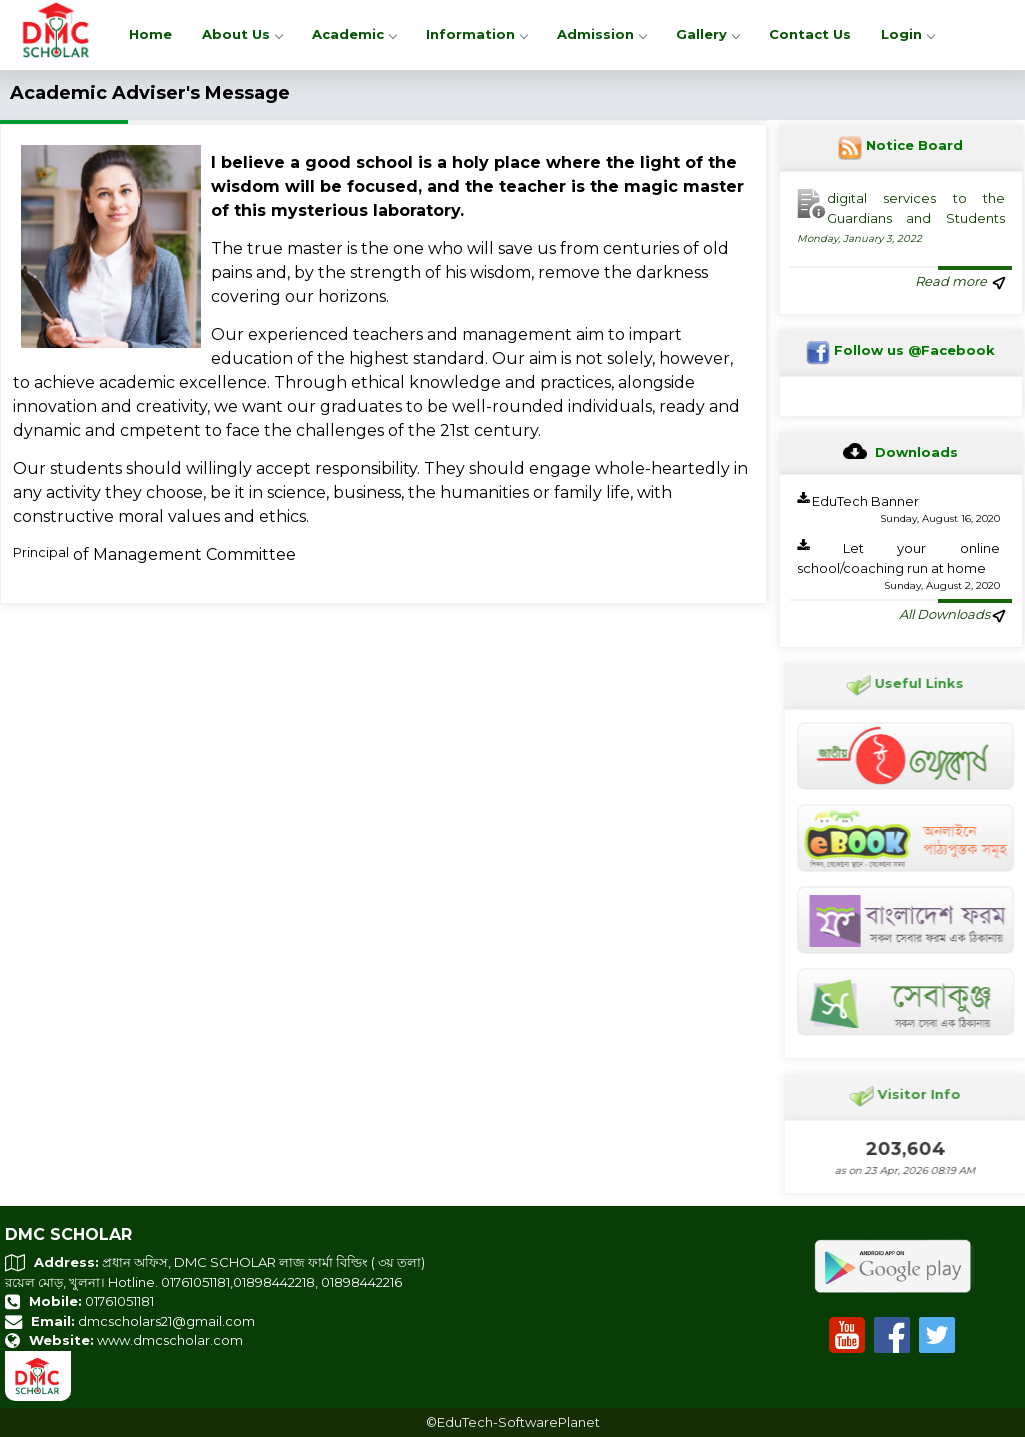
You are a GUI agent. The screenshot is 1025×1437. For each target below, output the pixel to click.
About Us (242, 34)
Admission (601, 34)
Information (476, 34)
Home (150, 34)
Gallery (707, 34)
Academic (354, 34)
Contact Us (810, 34)
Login (907, 34)
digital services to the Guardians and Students (901, 217)
